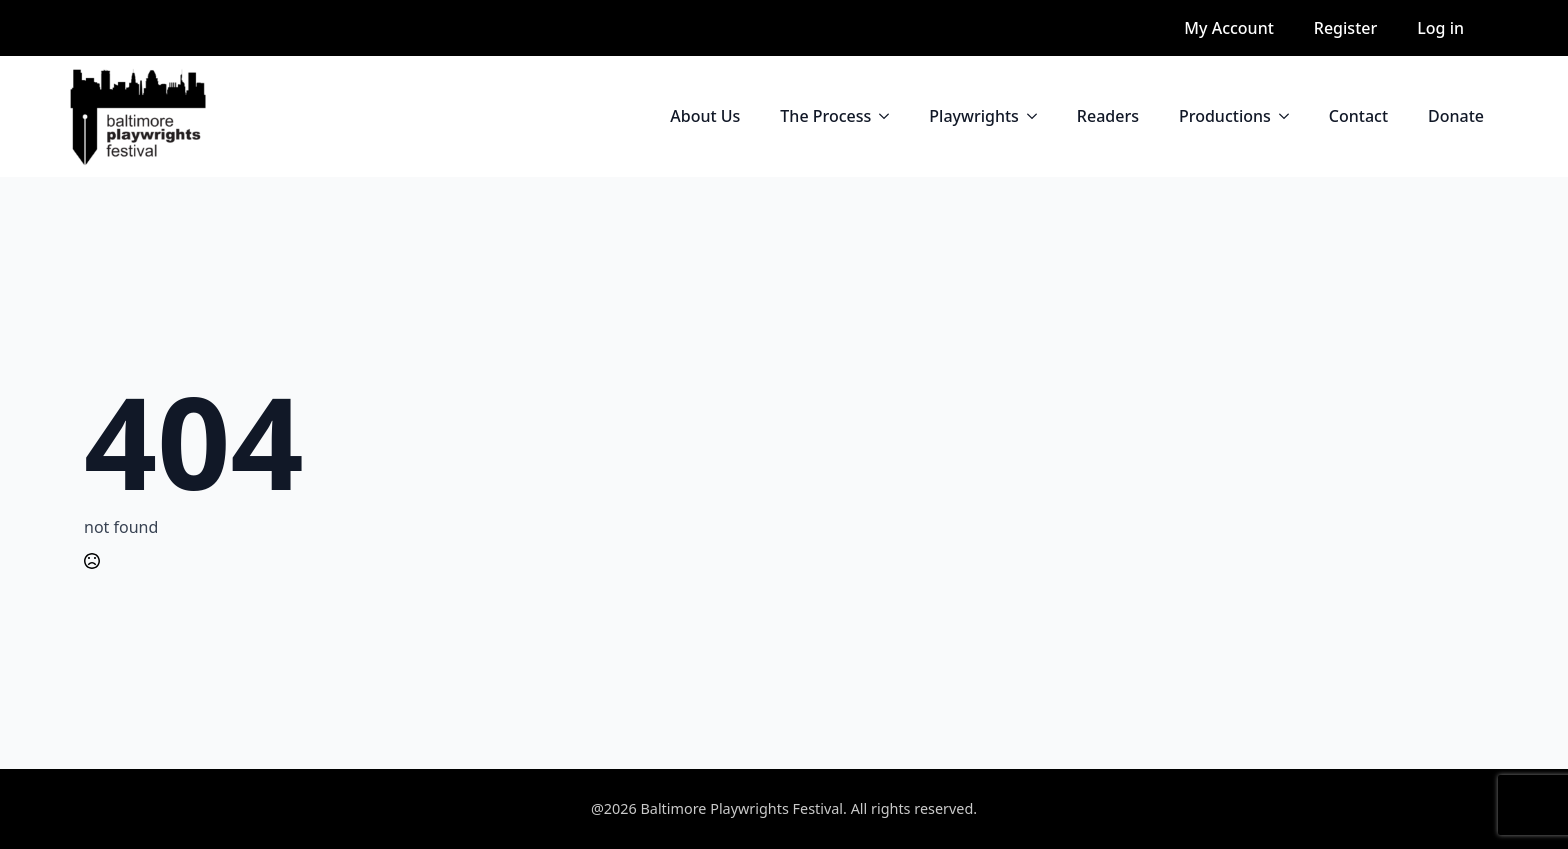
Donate (1456, 116)
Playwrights (974, 116)
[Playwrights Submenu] (1038, 116)
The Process (825, 116)
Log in (1440, 28)
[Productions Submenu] (1290, 116)
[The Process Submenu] (890, 116)
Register (1345, 28)
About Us (705, 116)
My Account (1228, 28)
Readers (1108, 116)
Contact (1358, 116)
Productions (1225, 116)
